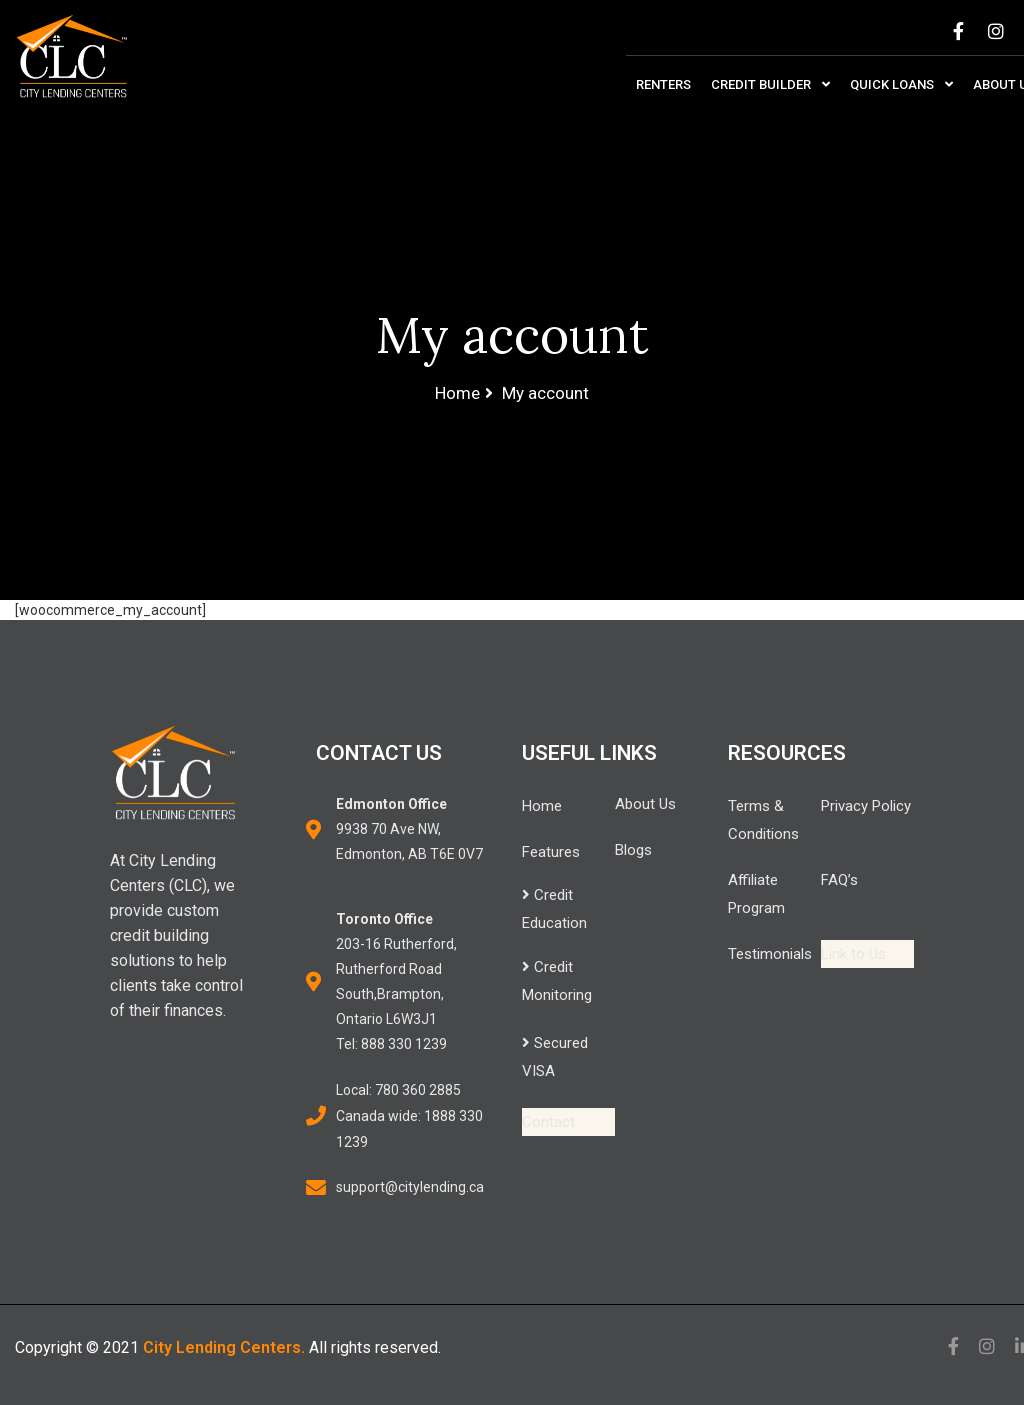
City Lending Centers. (224, 1347)
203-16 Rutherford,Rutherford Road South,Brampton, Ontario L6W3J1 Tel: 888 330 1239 (396, 981)
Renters (663, 84)
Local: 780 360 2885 (398, 1090)
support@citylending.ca (410, 1187)
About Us (645, 804)
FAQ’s (839, 880)
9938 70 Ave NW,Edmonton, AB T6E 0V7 (409, 829)
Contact (548, 1122)
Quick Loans (901, 84)
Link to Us (853, 954)
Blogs (633, 850)
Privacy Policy (866, 806)
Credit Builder (770, 84)
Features (551, 852)
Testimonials (770, 954)
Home (542, 806)
